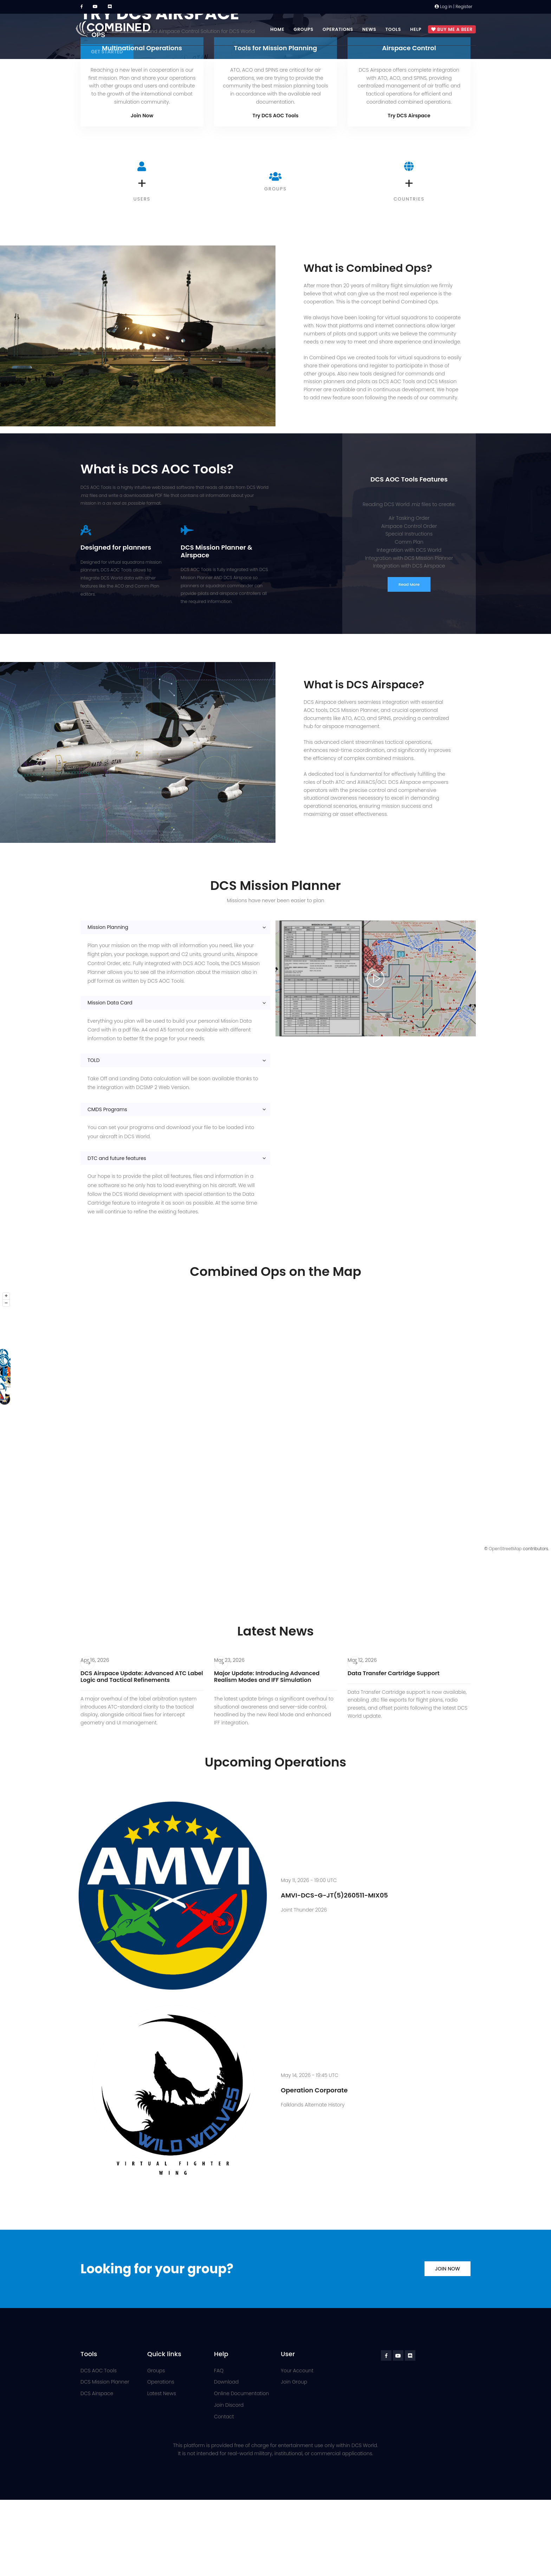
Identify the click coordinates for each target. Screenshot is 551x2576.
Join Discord (229, 2404)
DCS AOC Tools (98, 2370)
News (369, 29)
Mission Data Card (109, 1002)
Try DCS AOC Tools (276, 115)
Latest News (161, 2393)
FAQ (218, 2370)
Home (277, 29)
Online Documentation (241, 2393)
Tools (393, 29)
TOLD (93, 1060)
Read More (409, 584)
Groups (303, 29)
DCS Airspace (96, 2393)
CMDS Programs (107, 1109)
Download (226, 2381)
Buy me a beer (452, 29)
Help (415, 29)
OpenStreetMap (505, 1549)
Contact (224, 2416)
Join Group (294, 2381)
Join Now (142, 115)
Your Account (297, 2370)
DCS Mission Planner (104, 2381)
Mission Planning (107, 927)
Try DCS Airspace (409, 115)
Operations (338, 29)
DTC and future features (116, 1158)
